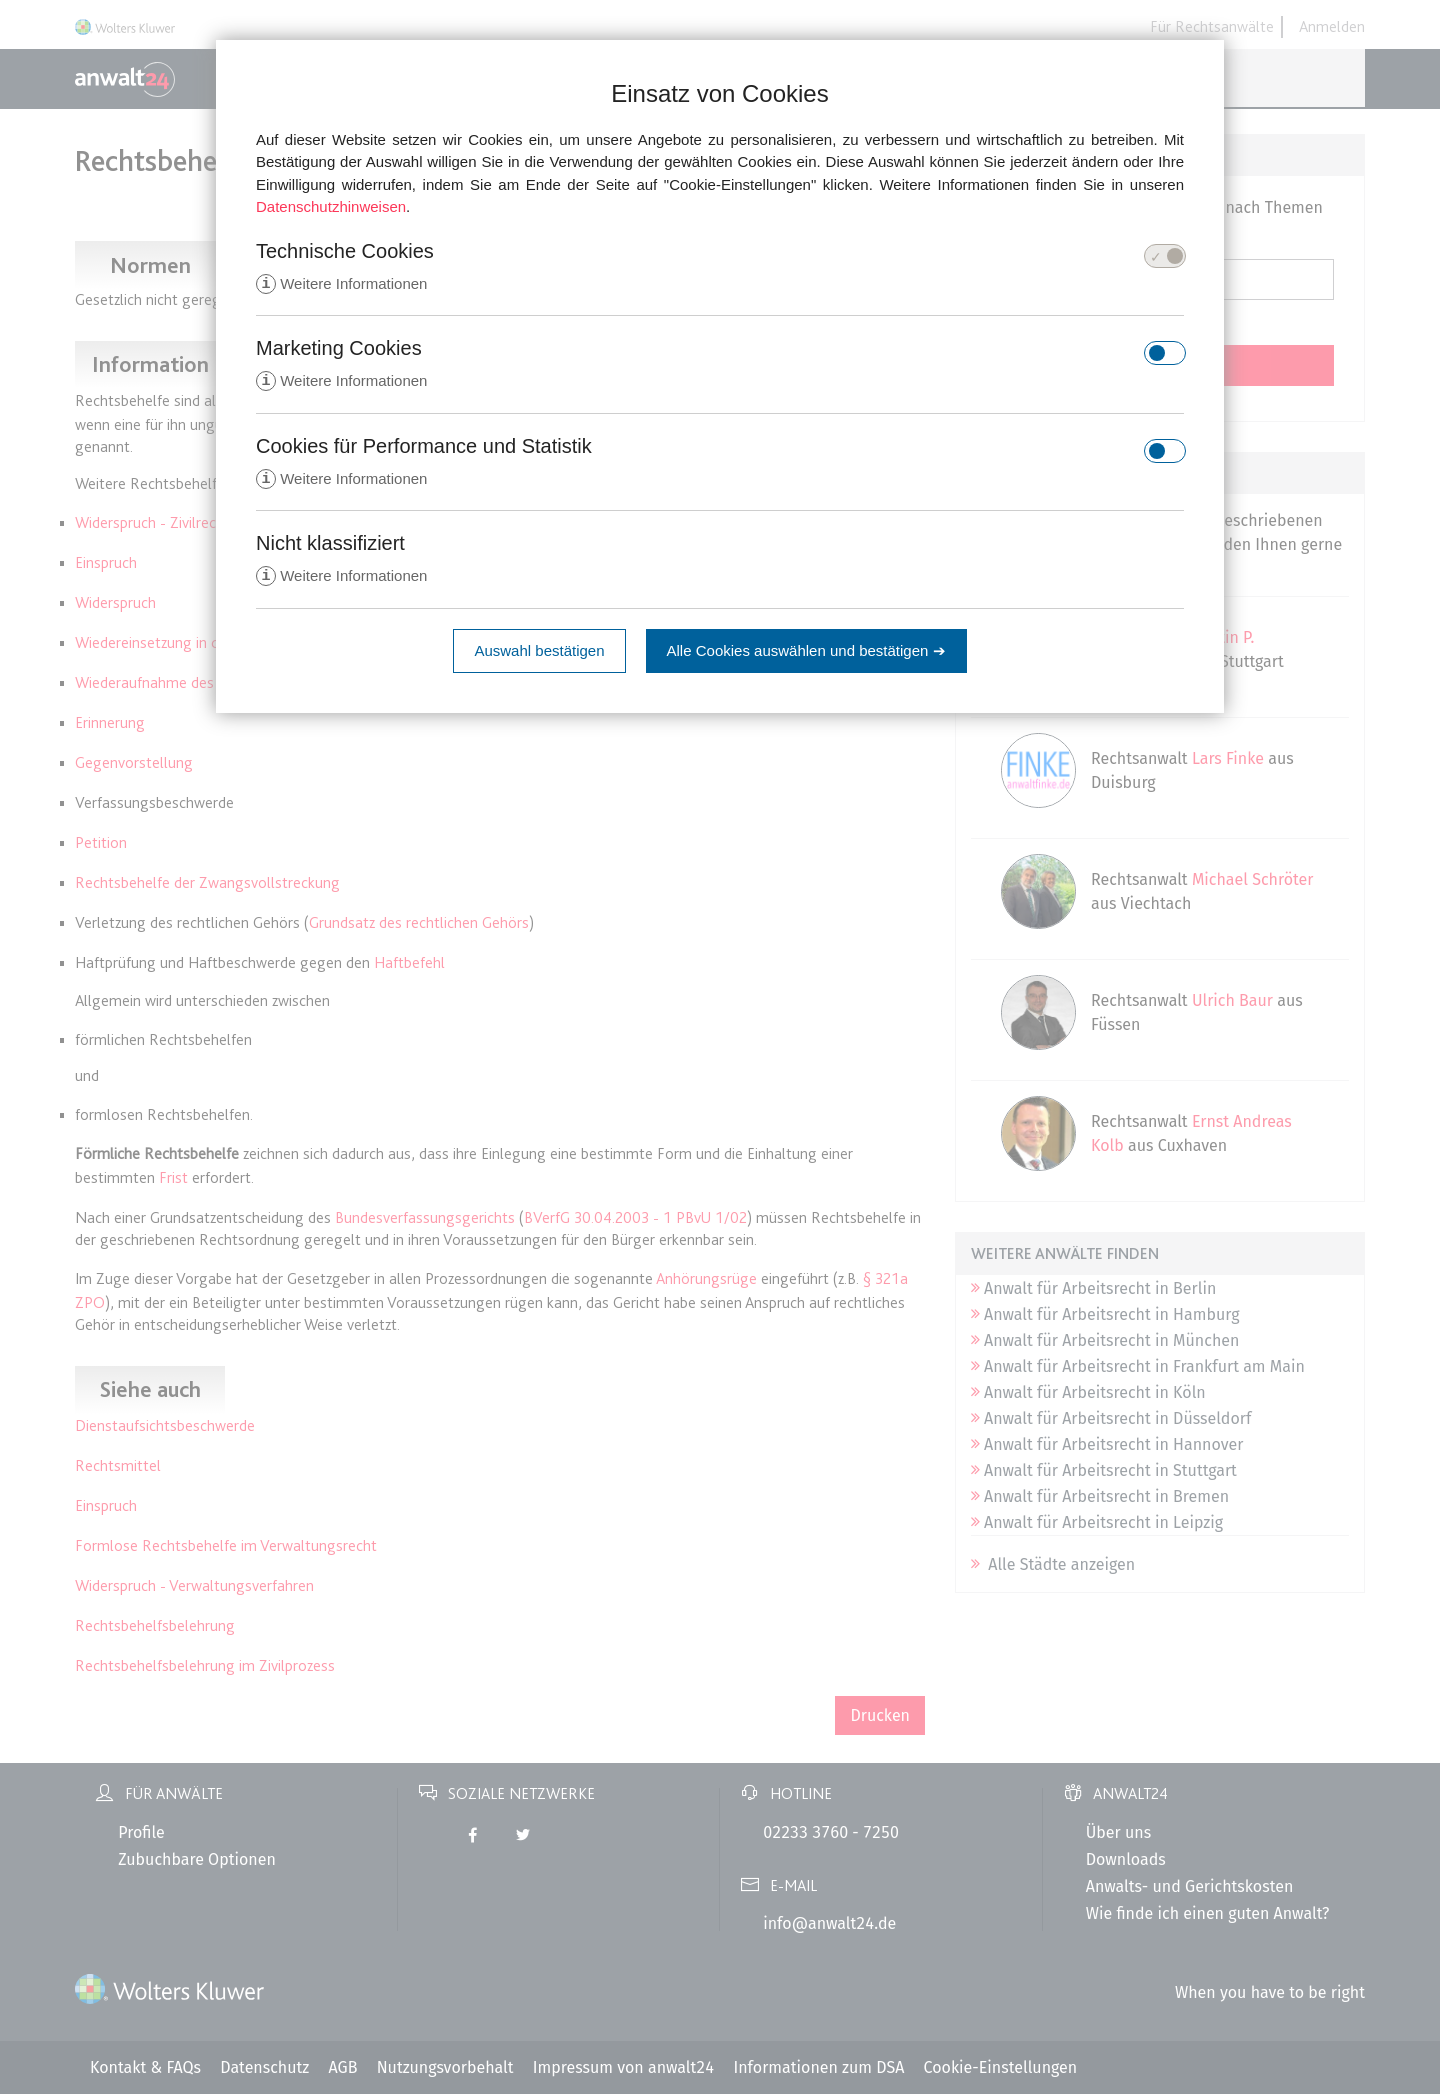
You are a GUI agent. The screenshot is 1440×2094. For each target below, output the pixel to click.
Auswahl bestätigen (539, 654)
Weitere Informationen (341, 284)
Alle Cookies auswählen (806, 654)
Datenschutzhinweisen (331, 206)
